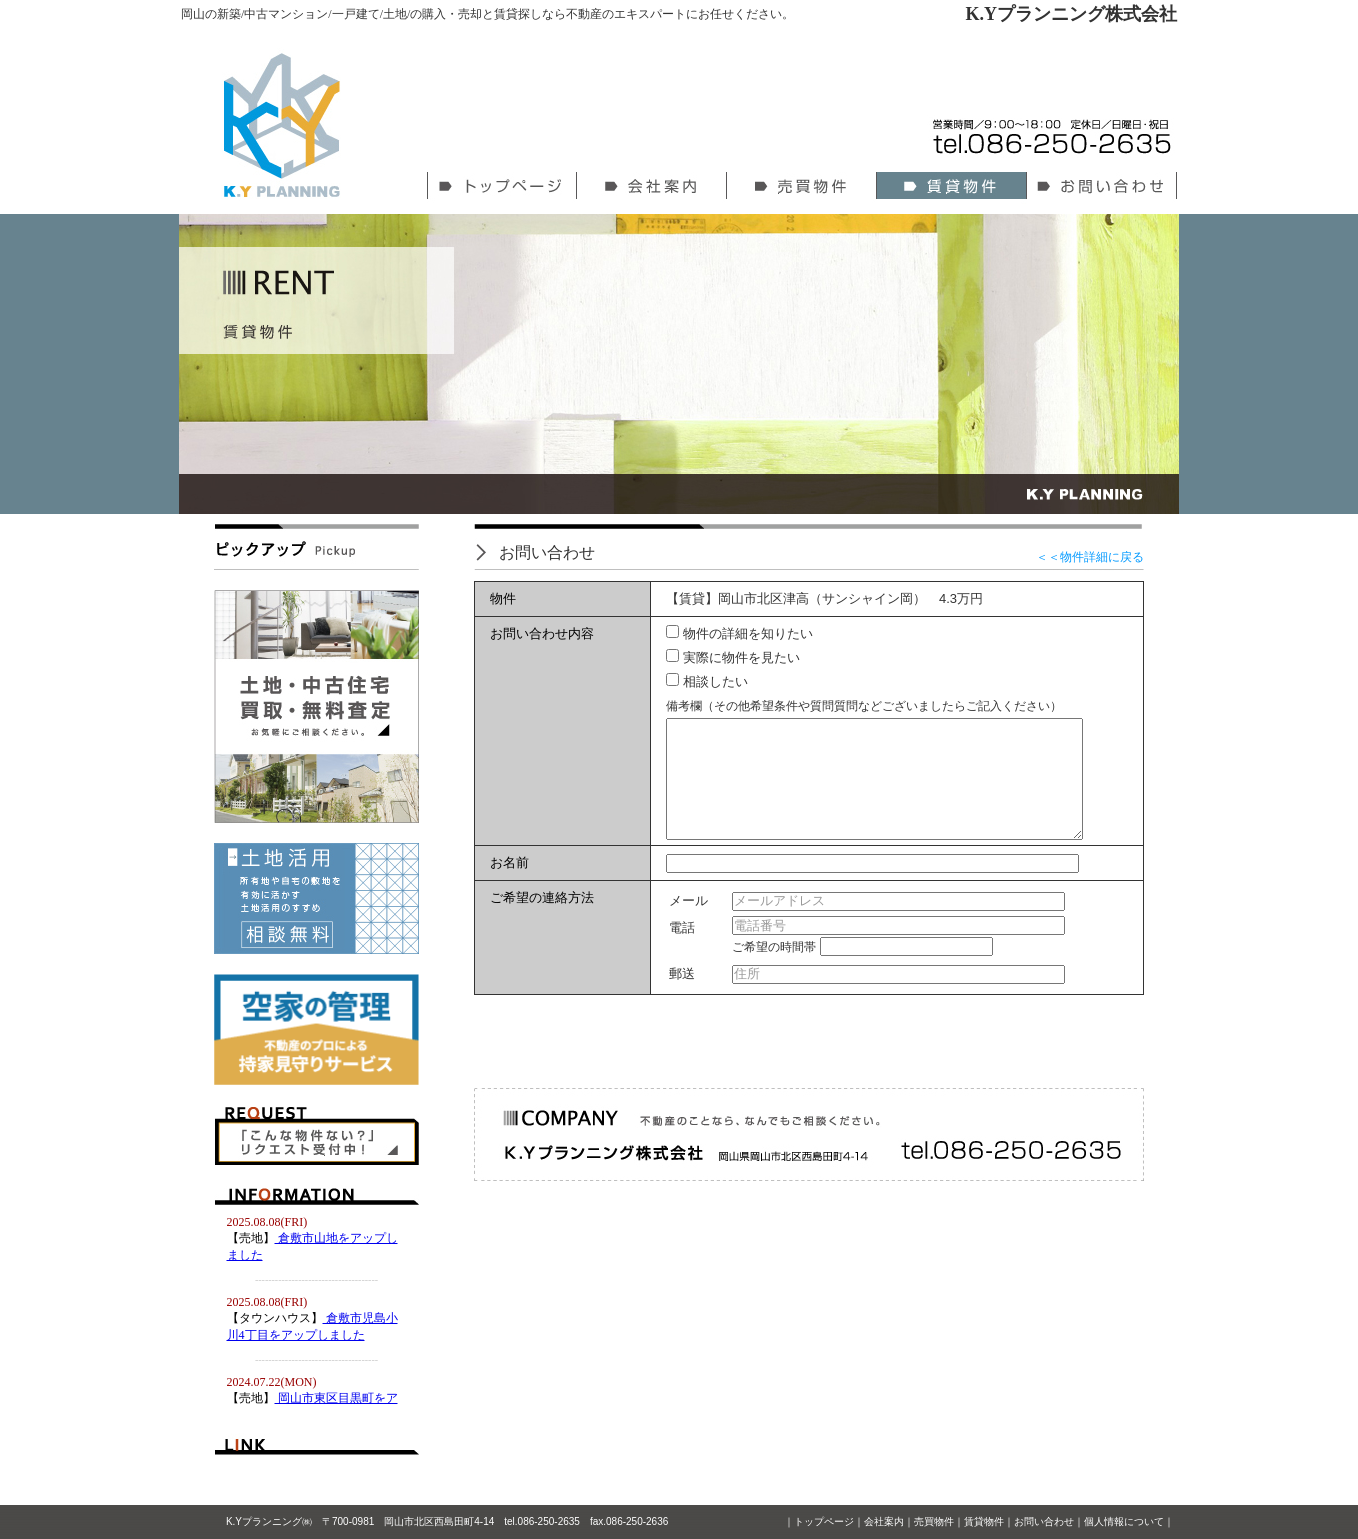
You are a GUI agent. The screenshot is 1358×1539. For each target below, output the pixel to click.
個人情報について (1124, 1521)
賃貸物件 (984, 1521)
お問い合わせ (1044, 1521)
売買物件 (934, 1521)
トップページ (824, 1521)
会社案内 (884, 1521)
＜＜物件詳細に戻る (1090, 557)
